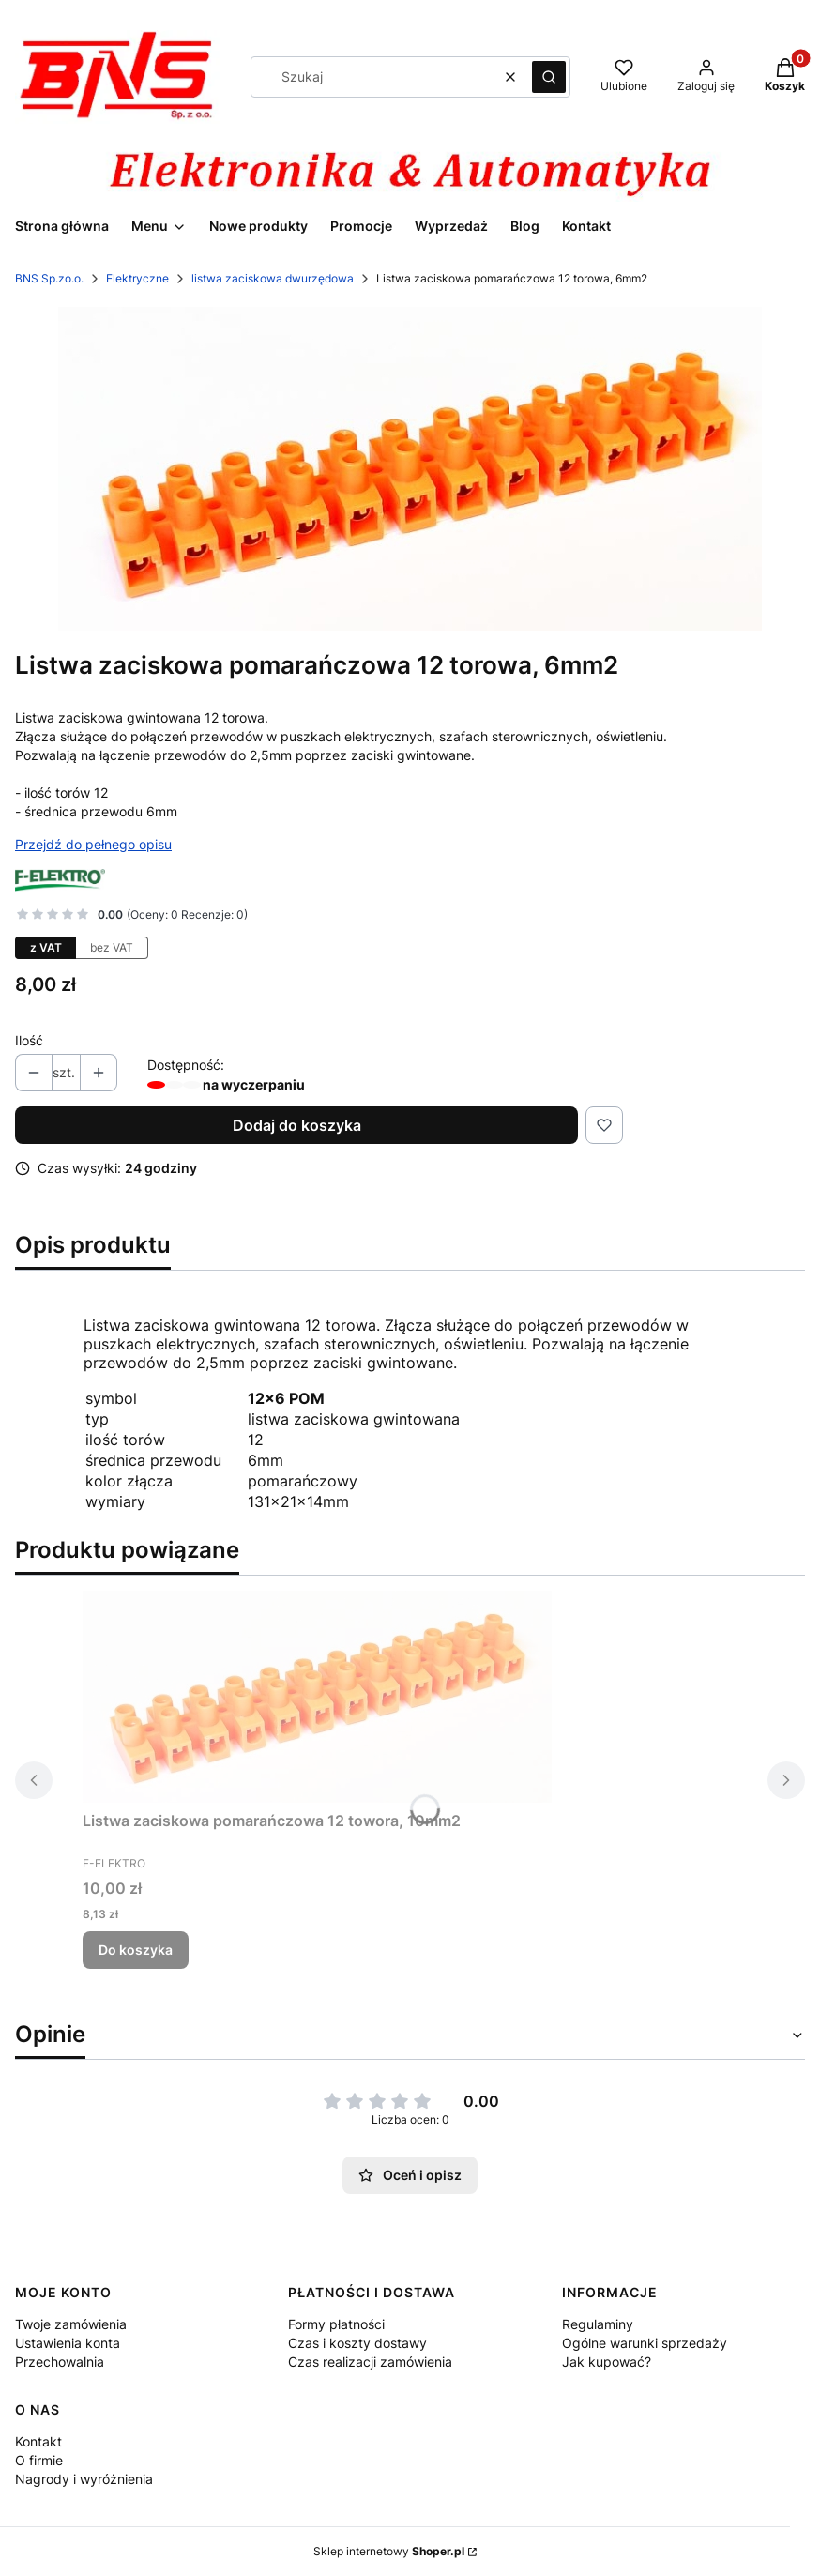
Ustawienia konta (67, 2343)
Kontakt (38, 2441)
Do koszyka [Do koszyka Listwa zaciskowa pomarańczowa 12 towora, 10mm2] (136, 1950)
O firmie (39, 2460)
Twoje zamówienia (71, 2324)
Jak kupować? (606, 2362)
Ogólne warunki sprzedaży (644, 2343)
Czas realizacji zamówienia (370, 2362)
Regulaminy (597, 2324)
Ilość (29, 1040)
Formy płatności (336, 2324)
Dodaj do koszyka (297, 1125)
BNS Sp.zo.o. (49, 278)
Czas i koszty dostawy (357, 2343)
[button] (549, 77)
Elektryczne (137, 278)
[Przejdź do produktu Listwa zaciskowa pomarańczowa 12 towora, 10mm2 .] (317, 1697)
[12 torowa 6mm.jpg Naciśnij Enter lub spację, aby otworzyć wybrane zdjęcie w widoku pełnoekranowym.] (410, 469)
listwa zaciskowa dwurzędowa (272, 278)
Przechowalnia (59, 2362)
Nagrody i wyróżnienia (84, 2479)
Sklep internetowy (388, 2551)
